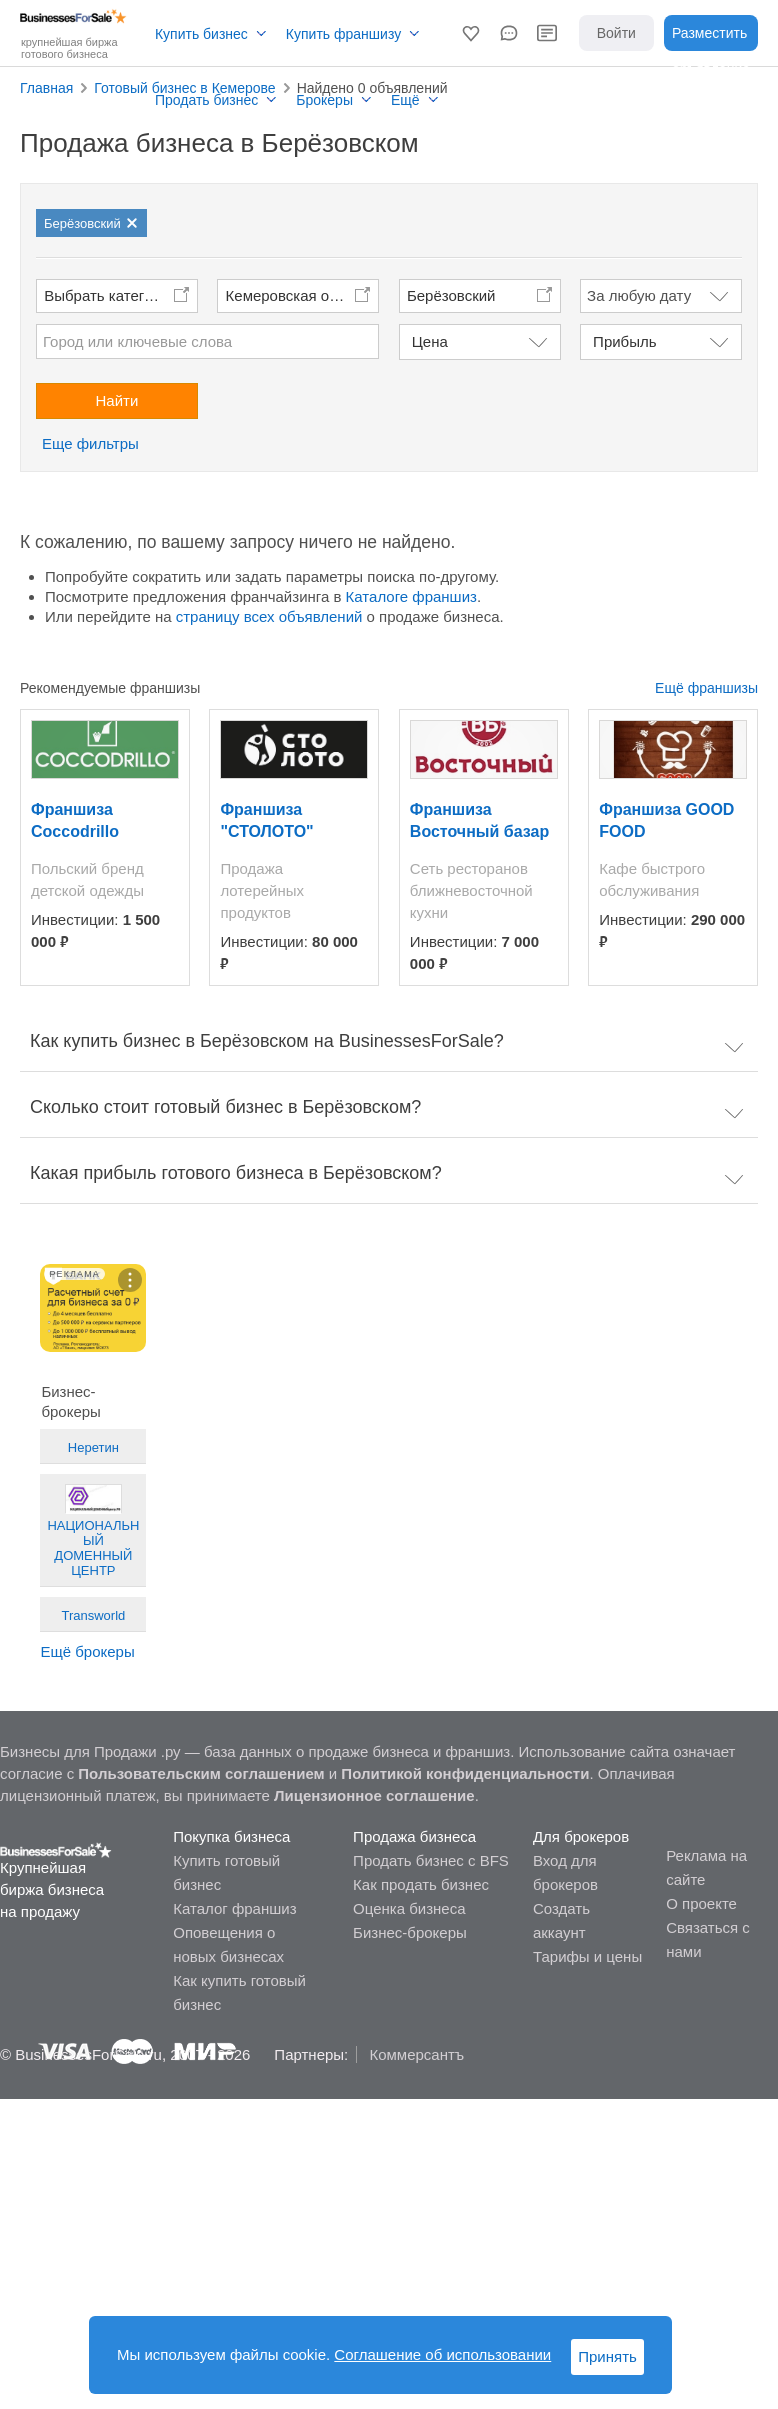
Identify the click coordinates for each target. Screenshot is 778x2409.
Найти (117, 400)
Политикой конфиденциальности (465, 1773)
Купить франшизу (343, 34)
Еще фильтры (90, 443)
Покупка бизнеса (231, 1836)
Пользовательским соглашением (201, 1773)
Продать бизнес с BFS (431, 1860)
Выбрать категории (110, 295)
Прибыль (624, 341)
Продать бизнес (206, 100)
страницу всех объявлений (269, 616)
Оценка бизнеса (409, 1908)
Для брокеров (581, 1836)
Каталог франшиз (234, 1908)
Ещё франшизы (706, 688)
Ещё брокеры (87, 1651)
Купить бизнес (201, 34)
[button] (471, 33)
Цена (430, 341)
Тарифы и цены (587, 1956)
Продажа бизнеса (414, 1836)
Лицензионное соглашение (374, 1795)
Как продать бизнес (421, 1884)
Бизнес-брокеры (410, 1932)
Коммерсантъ (416, 2054)
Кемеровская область (301, 295)
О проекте (701, 1903)
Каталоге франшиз (411, 596)
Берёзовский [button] (451, 295)
